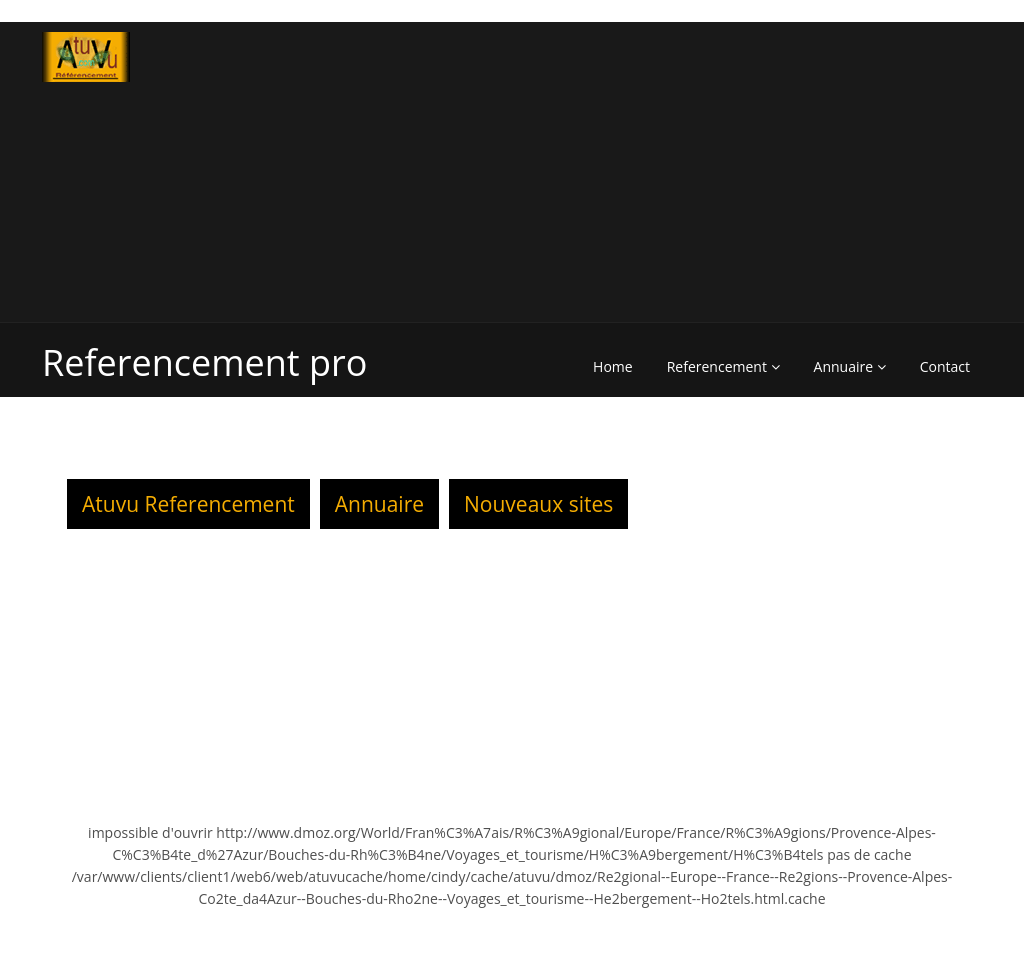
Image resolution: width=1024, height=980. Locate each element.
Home (613, 366)
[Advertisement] (754, 172)
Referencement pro (204, 362)
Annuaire (850, 366)
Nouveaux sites (538, 504)
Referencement (723, 366)
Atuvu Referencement (188, 504)
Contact (945, 366)
